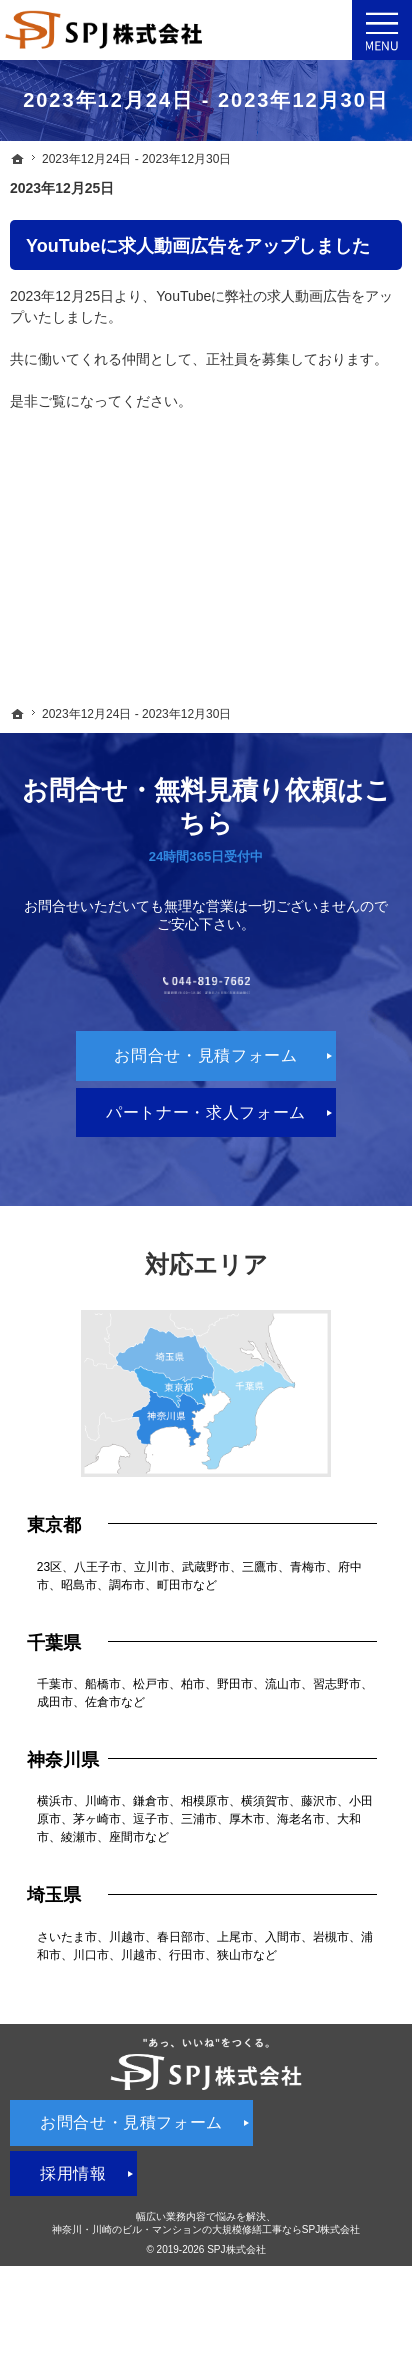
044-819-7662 (206, 1016)
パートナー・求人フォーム (206, 1173)
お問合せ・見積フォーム (205, 1117)
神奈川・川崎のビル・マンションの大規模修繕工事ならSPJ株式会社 (206, 2290)
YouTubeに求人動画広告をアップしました (198, 246)
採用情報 (73, 2234)
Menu (382, 30)
